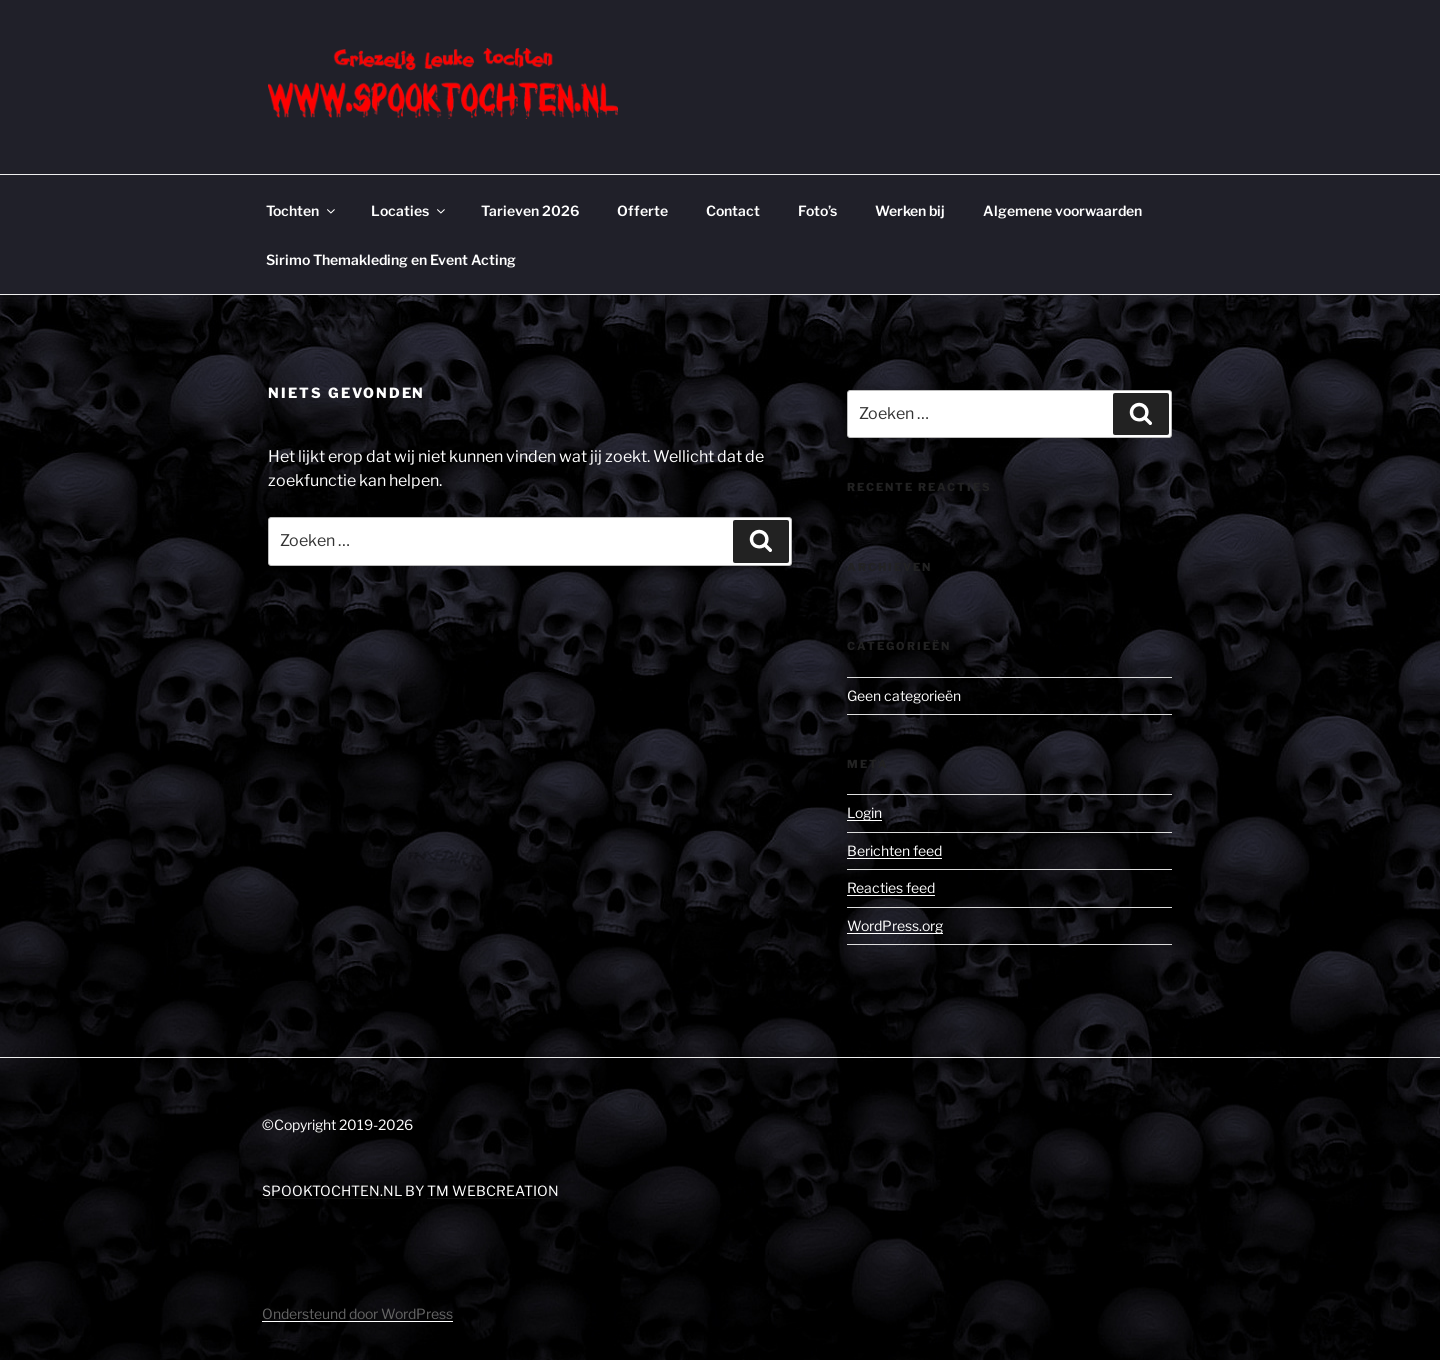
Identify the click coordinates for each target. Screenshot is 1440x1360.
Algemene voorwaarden (1062, 210)
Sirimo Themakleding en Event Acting (391, 259)
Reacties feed (891, 887)
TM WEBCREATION (493, 1190)
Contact (733, 210)
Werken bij (910, 210)
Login (864, 812)
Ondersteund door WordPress (357, 1313)
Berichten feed (894, 850)
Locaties (409, 210)
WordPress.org (895, 925)
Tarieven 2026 (530, 210)
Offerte (642, 210)
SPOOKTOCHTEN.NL (332, 1190)
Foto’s (817, 210)
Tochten (302, 210)
